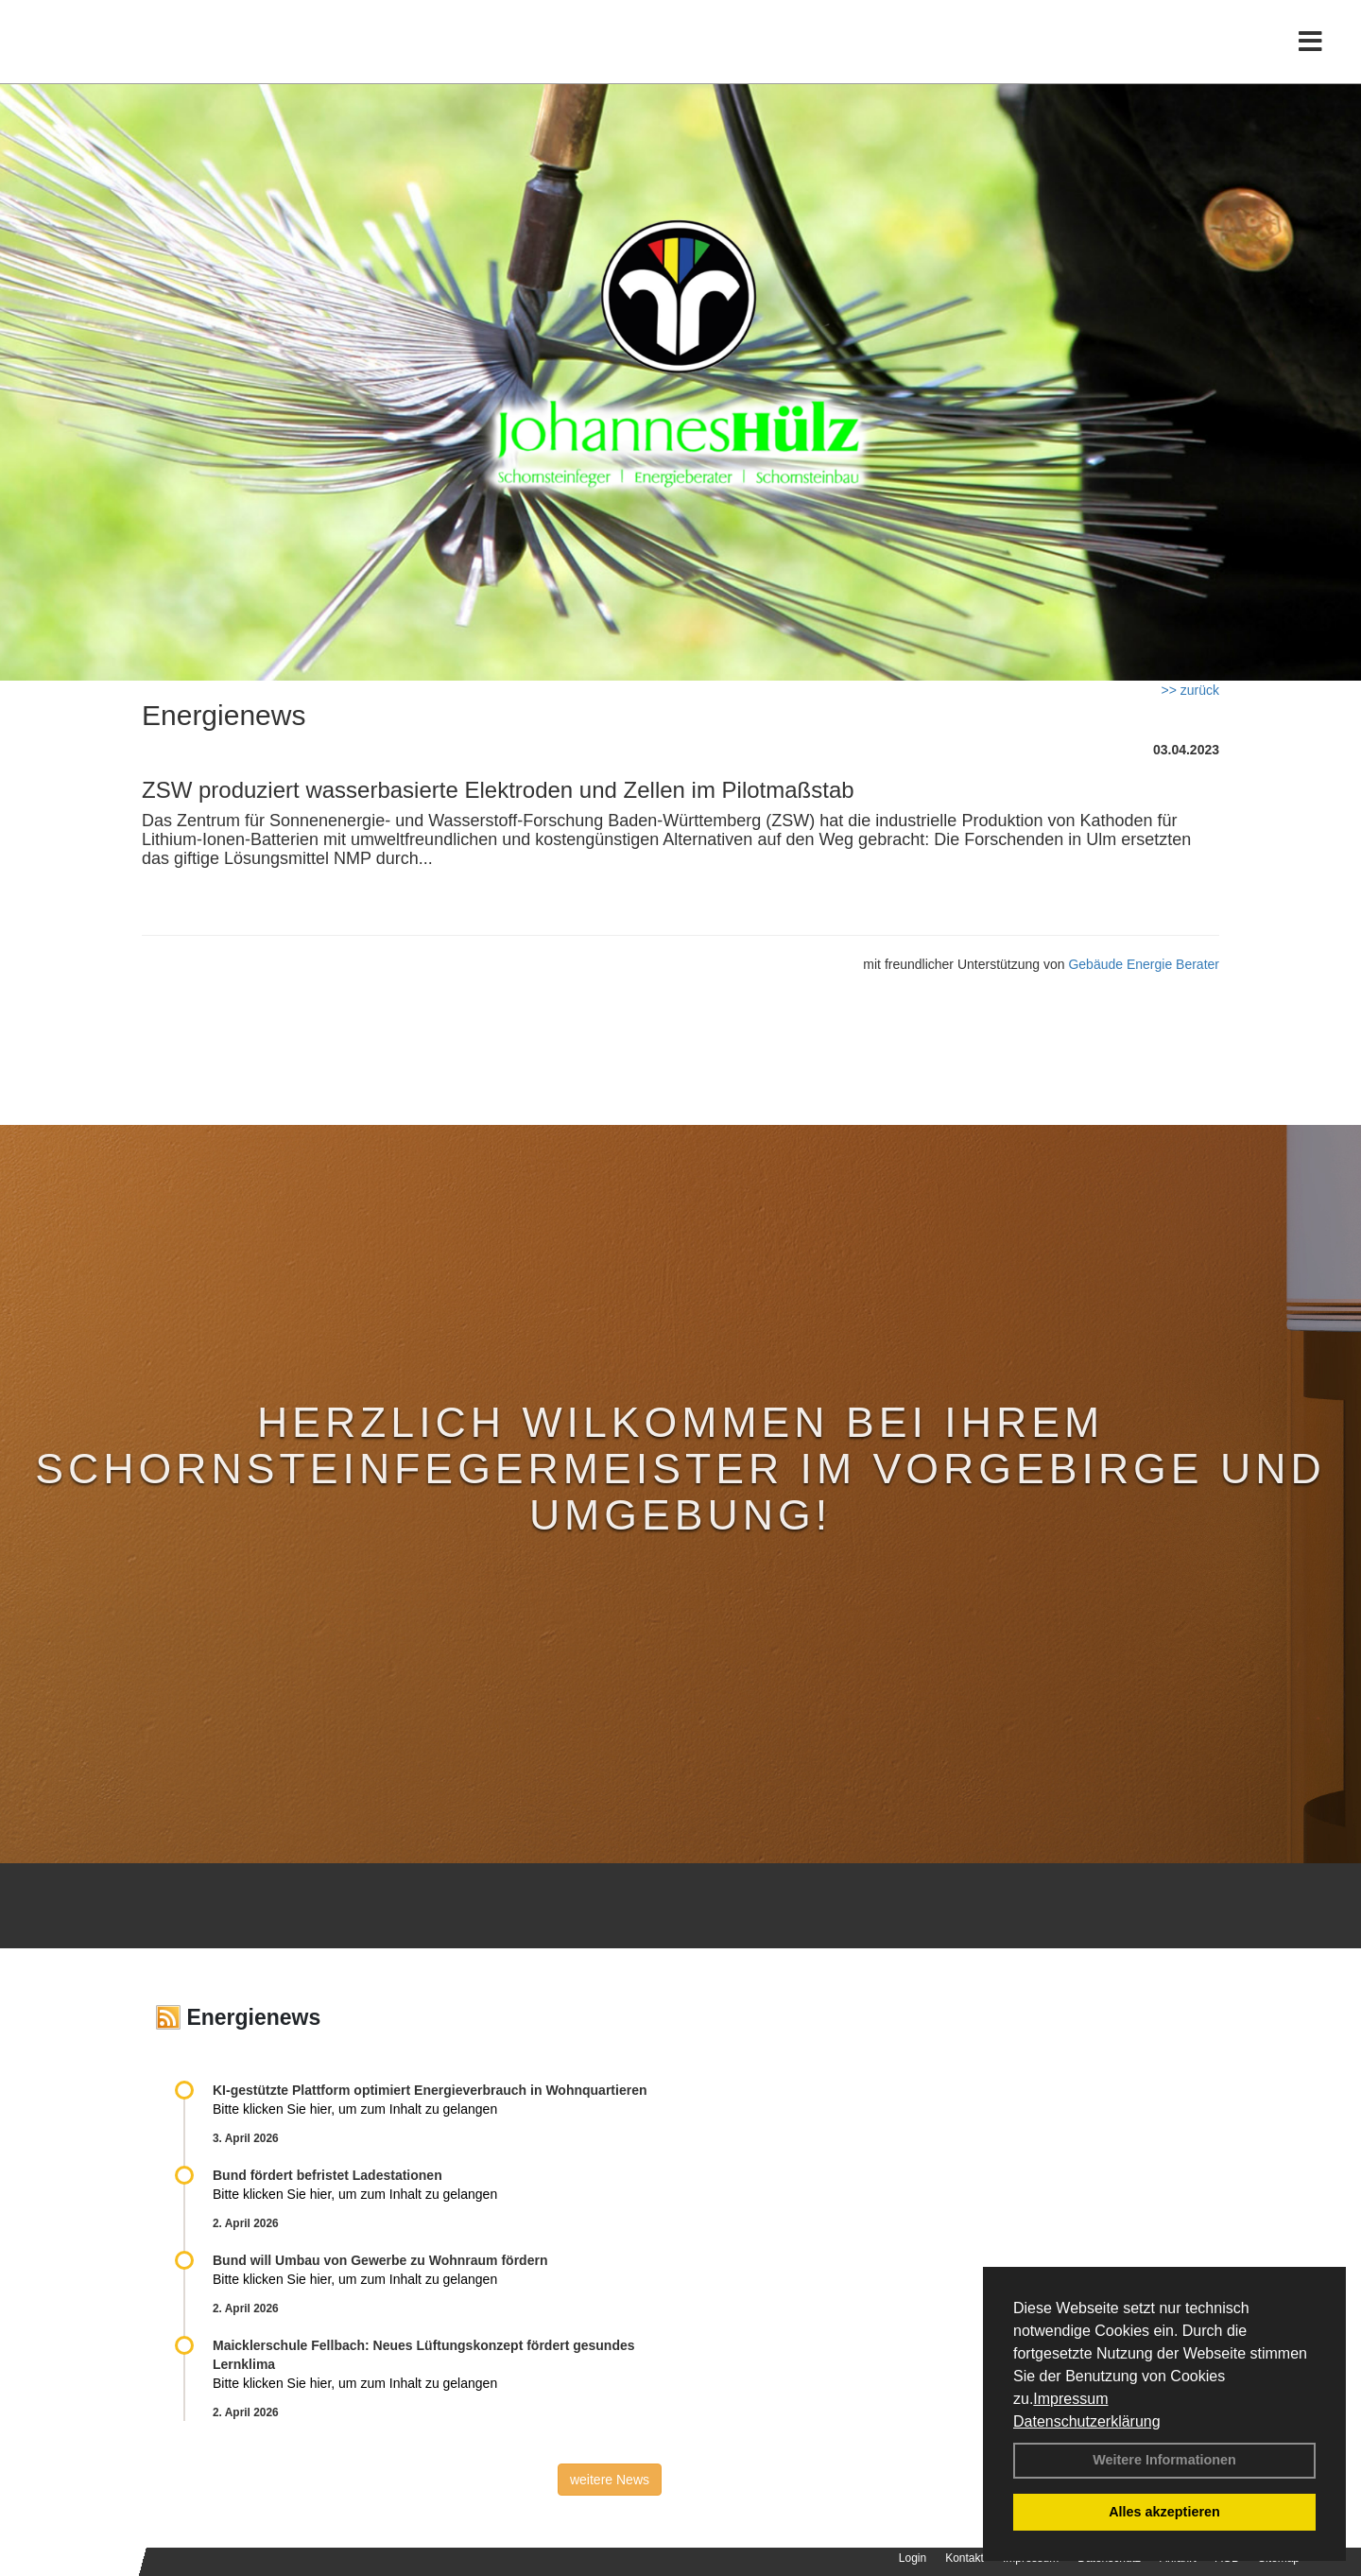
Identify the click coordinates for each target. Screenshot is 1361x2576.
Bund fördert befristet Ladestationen (327, 2175)
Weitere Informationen (1164, 2459)
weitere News (609, 2479)
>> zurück (1190, 690)
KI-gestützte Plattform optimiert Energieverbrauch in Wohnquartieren (429, 2090)
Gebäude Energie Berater (1143, 964)
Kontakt (964, 2558)
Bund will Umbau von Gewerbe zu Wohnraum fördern (380, 2260)
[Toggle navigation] (1310, 54)
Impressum (1070, 2399)
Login (912, 2558)
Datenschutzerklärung (1087, 2421)
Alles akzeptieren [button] (1164, 2511)
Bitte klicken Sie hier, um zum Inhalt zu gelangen (355, 2109)
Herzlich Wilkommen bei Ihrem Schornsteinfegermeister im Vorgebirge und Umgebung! (680, 1468)
